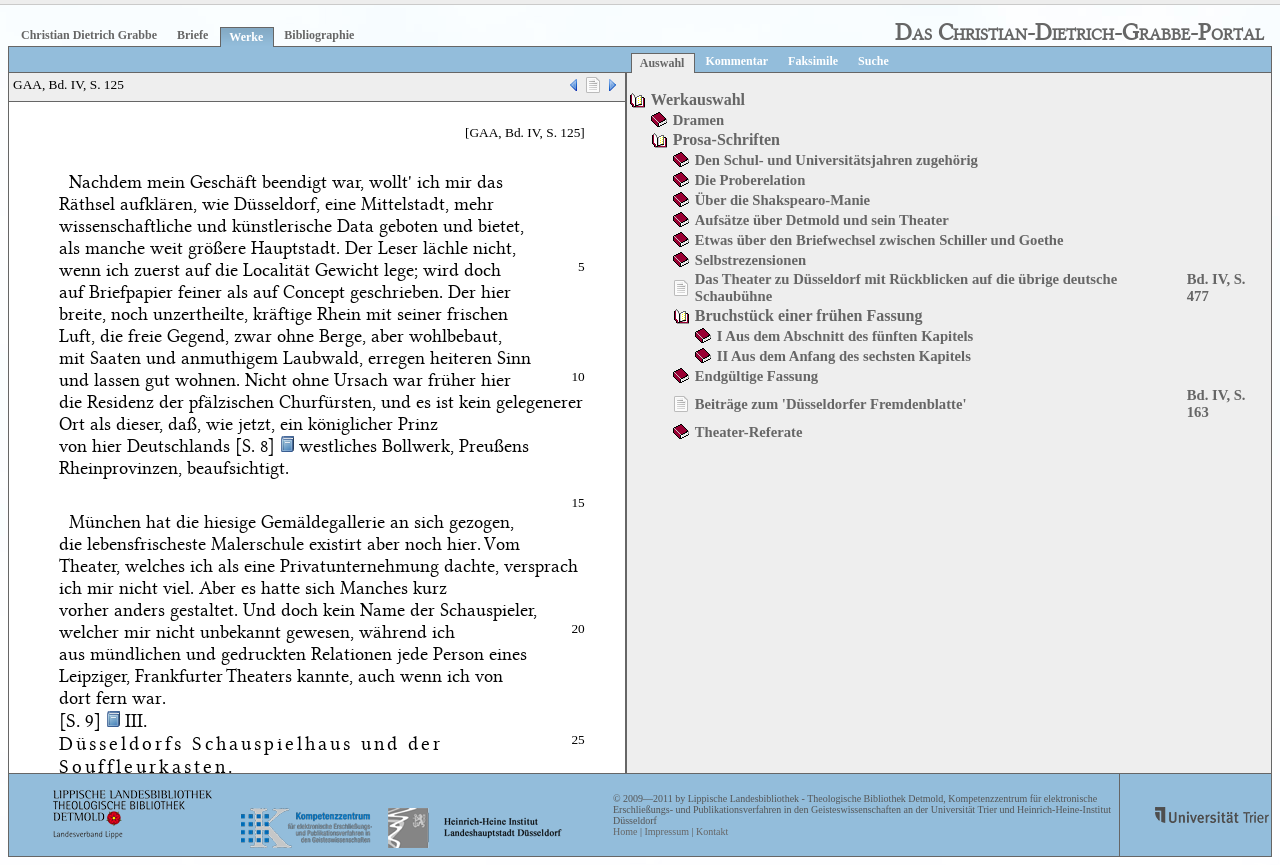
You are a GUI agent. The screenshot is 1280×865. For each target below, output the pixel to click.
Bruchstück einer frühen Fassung (809, 315)
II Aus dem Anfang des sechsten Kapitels (844, 356)
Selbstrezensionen (750, 260)
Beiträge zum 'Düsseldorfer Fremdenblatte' (831, 404)
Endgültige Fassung (756, 376)
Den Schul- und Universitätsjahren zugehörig (836, 160)
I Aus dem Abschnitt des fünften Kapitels (845, 336)
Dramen (698, 120)
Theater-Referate (749, 432)
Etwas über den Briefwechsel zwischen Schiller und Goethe (879, 240)
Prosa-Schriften (726, 139)
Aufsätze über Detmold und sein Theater (822, 220)
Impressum (666, 831)
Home (625, 831)
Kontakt (712, 831)
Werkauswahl (698, 99)
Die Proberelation (750, 180)
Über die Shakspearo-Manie (782, 200)
